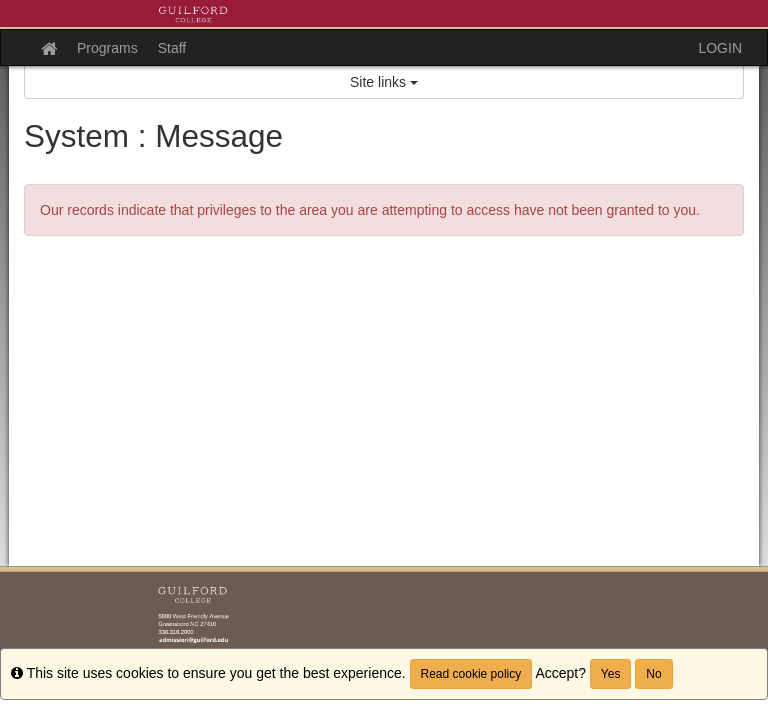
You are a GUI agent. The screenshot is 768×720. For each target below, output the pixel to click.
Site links (384, 82)
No (653, 674)
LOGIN (720, 48)
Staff (172, 48)
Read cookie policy (471, 674)
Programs (107, 48)
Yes (611, 674)
